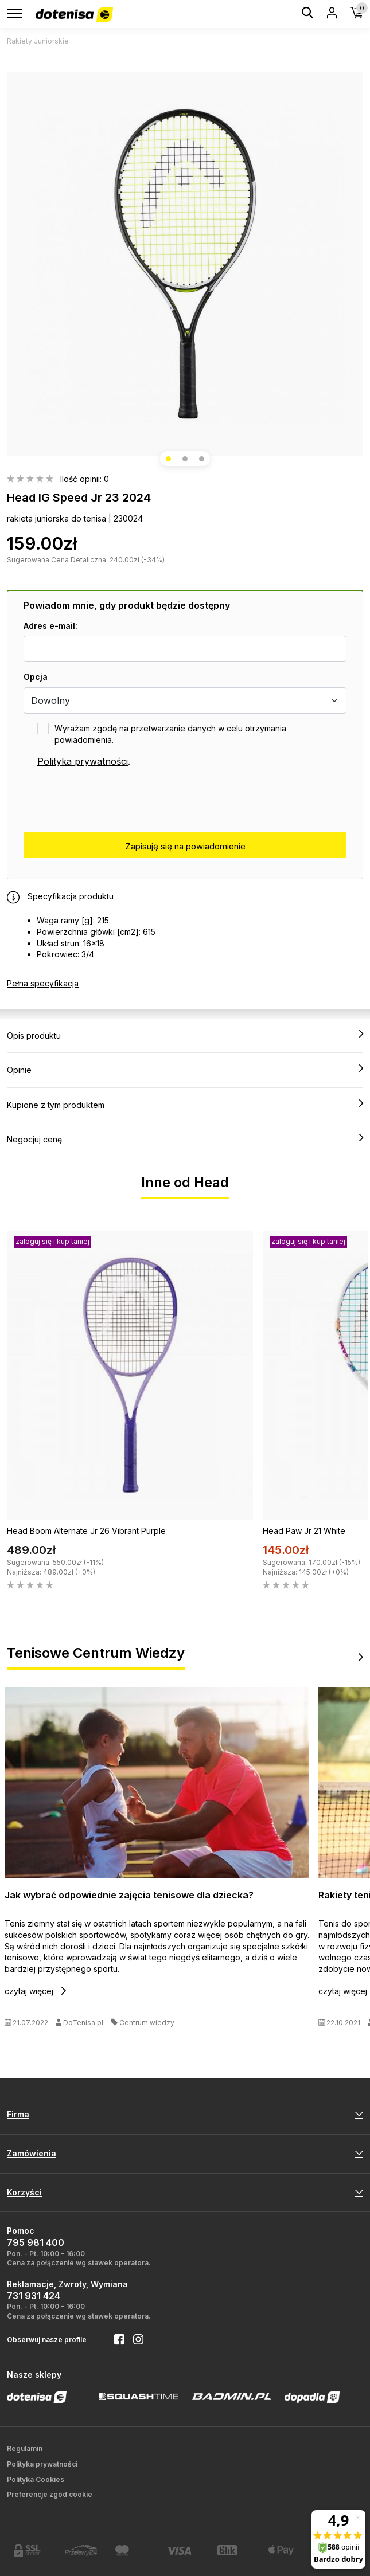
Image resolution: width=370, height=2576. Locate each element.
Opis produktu (185, 1035)
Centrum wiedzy (146, 2022)
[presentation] (111, 800)
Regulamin (24, 2448)
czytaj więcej (35, 1991)
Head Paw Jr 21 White (304, 1531)
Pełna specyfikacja (43, 983)
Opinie (185, 1069)
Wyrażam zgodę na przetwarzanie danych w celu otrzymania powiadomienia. (170, 734)
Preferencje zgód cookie (49, 2494)
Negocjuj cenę (185, 1139)
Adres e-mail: (50, 626)
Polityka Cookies (35, 2479)
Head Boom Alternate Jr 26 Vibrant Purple (86, 1531)
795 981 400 (35, 2242)
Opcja (36, 677)
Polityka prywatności (82, 761)
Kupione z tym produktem (185, 1104)
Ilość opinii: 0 (84, 479)
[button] (168, 458)
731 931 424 (33, 2295)
